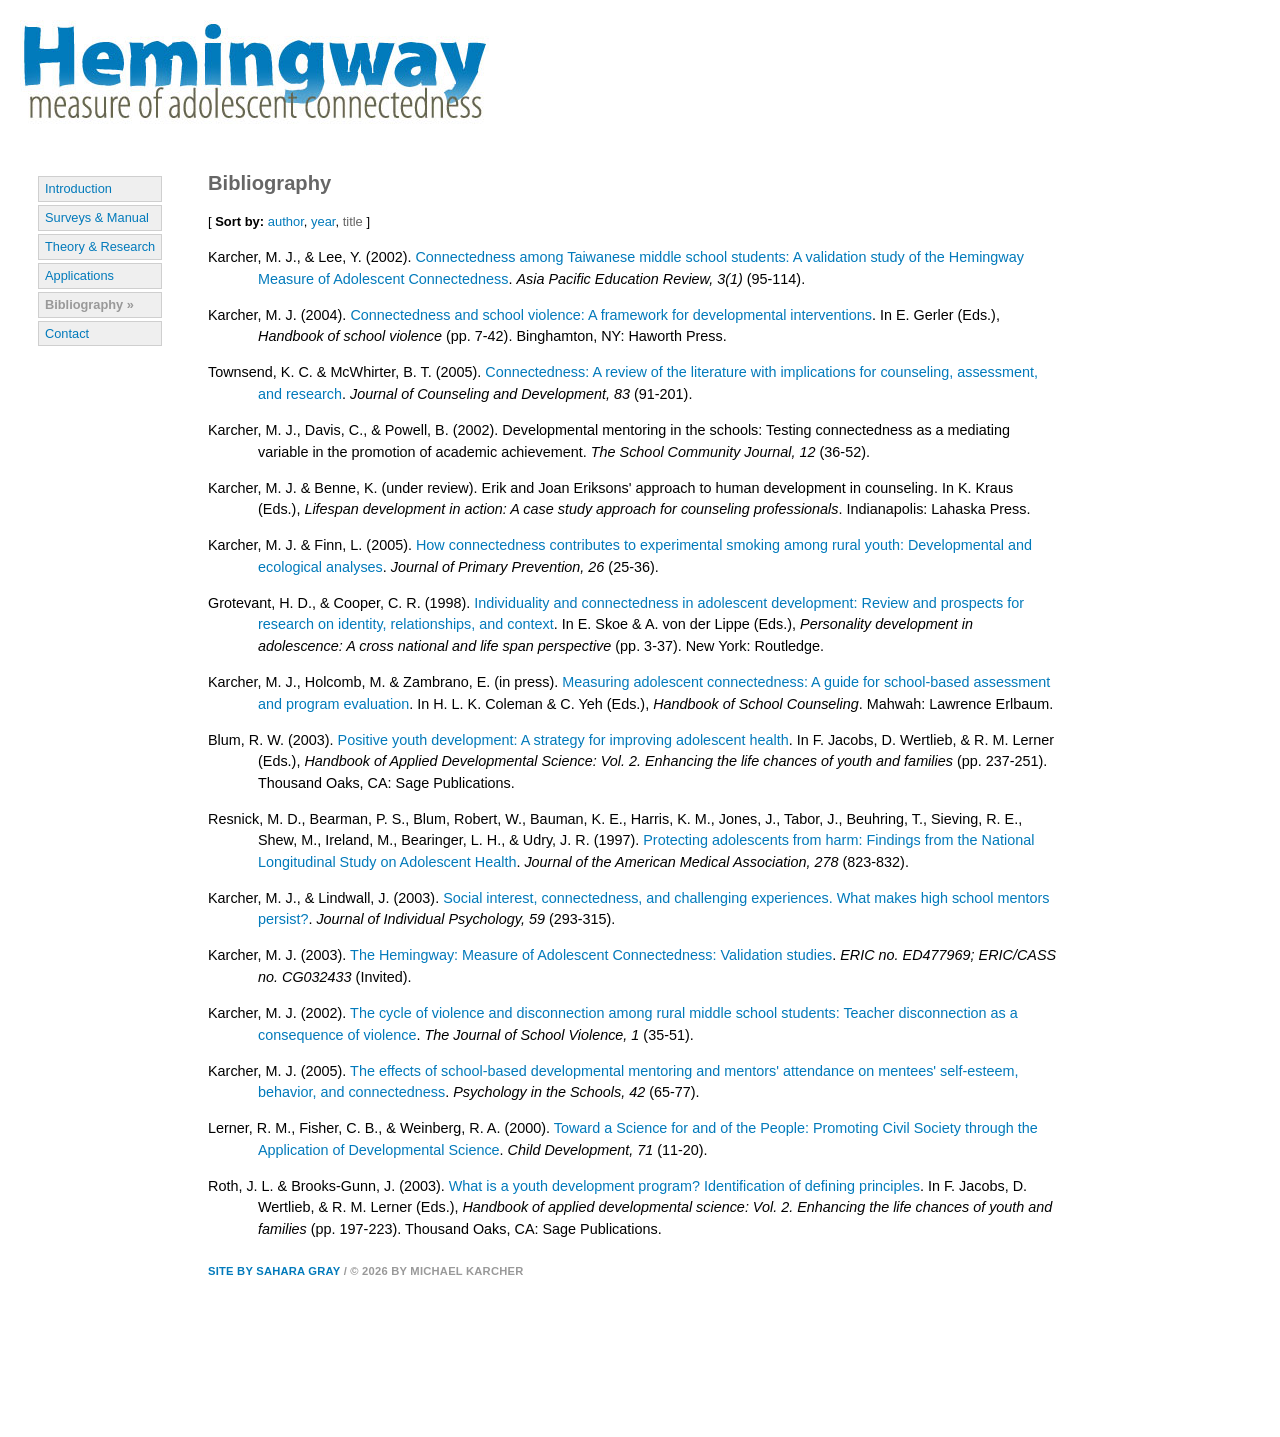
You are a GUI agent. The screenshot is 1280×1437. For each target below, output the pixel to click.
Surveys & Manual (97, 217)
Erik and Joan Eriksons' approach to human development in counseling (708, 488)
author (286, 221)
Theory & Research (100, 246)
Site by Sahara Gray (274, 1271)
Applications (79, 275)
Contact (67, 333)
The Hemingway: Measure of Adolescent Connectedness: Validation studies (591, 955)
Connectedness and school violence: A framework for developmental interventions (611, 315)
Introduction (78, 188)
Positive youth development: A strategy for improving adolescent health (563, 740)
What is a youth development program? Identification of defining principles (684, 1186)
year (323, 221)
